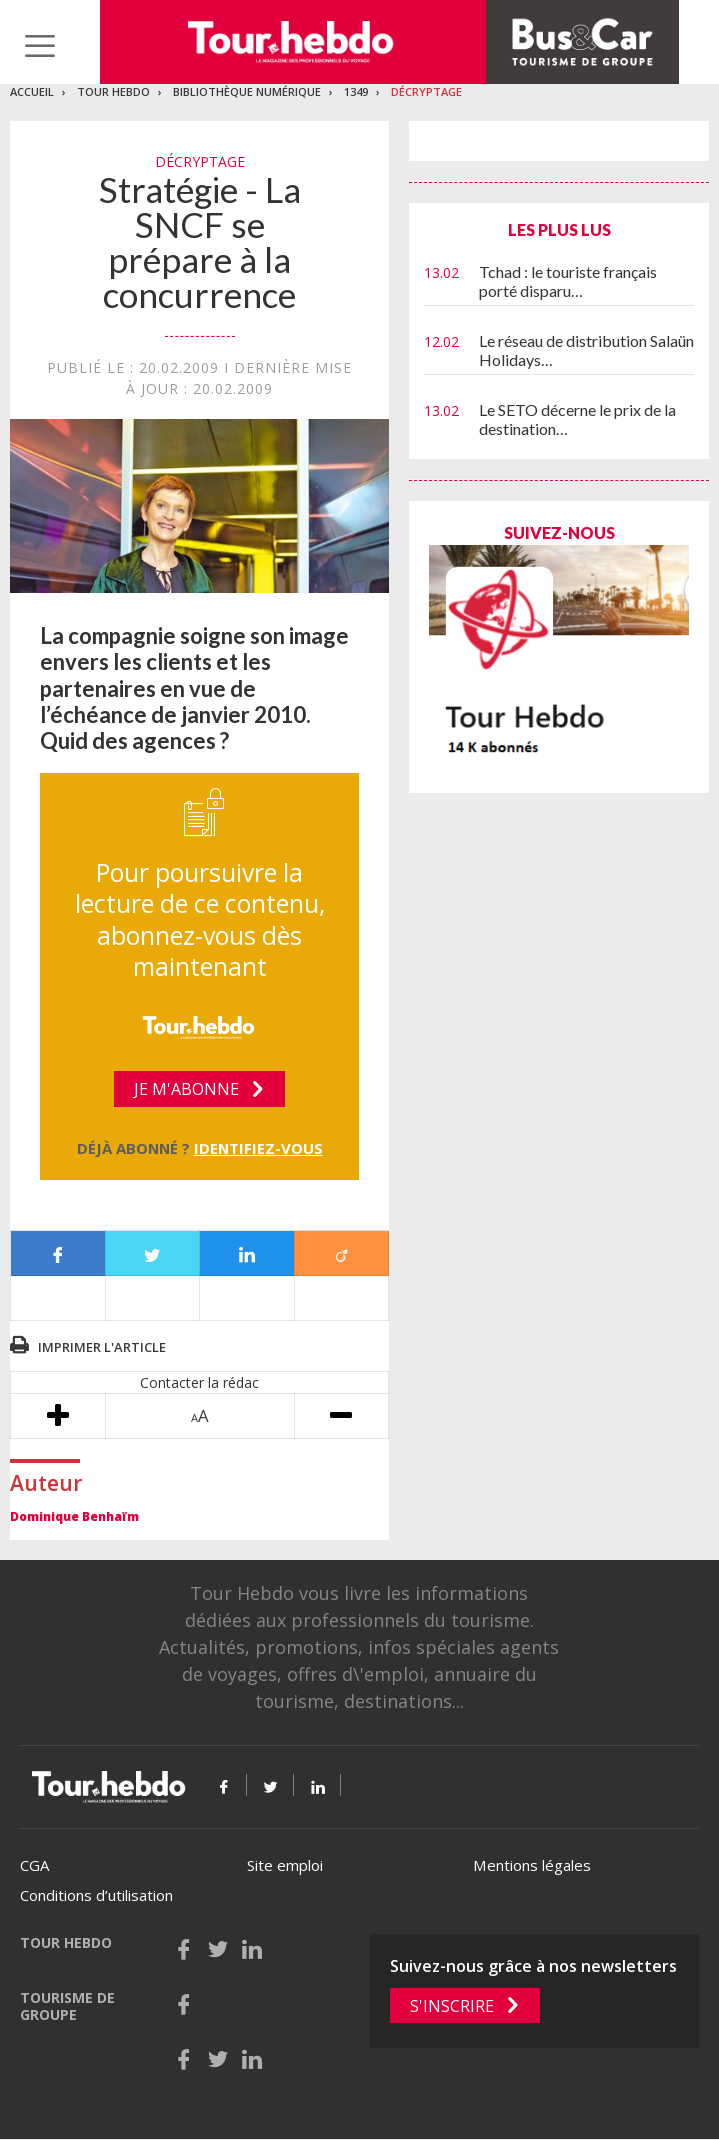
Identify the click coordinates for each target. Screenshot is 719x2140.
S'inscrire (452, 2006)
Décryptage (426, 91)
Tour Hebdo (113, 91)
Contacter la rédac (199, 1382)
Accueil (32, 91)
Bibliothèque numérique (247, 91)
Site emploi (285, 1865)
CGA (34, 1865)
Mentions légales (532, 1865)
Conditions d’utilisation (96, 1895)
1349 (356, 91)
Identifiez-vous (258, 1148)
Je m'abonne (186, 1089)
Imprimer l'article (102, 1347)
